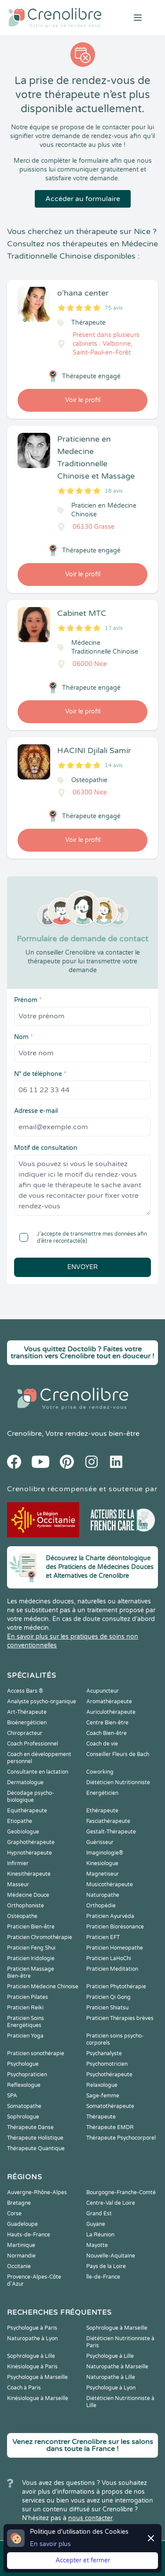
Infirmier (18, 1863)
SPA (12, 2096)
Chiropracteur (24, 1733)
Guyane (95, 2224)
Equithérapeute (27, 1811)
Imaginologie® (104, 1853)
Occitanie (19, 2266)
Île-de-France (103, 2277)
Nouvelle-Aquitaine (110, 2256)
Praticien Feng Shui (31, 1948)
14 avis (114, 765)
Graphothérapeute (31, 1842)
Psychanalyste (104, 2053)
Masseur (18, 1884)
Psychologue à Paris (32, 2328)
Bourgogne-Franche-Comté (121, 2192)
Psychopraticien (27, 2074)
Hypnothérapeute (29, 1853)
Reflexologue (23, 2085)
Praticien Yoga (25, 2036)
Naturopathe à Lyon (32, 2338)
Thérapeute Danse (30, 2127)
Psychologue (23, 2064)
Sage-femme (102, 2096)
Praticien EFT (103, 1937)
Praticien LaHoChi (108, 1958)
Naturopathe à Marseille (117, 2367)
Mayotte (97, 2245)
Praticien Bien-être (31, 1927)
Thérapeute (101, 2117)
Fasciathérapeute (108, 1821)
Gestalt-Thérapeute (111, 1832)
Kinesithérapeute (29, 1874)
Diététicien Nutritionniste (118, 1782)
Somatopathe (24, 2106)
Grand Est (99, 2213)
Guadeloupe (22, 2224)
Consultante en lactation (37, 1772)
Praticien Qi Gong (108, 1997)
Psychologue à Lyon (111, 2388)
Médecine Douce (28, 1895)
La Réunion (100, 2235)
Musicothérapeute (109, 1884)
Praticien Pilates (27, 1997)
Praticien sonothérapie (35, 2053)
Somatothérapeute (110, 2106)
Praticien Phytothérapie (116, 1986)
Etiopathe (19, 1821)
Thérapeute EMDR (110, 2127)
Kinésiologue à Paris (32, 2367)
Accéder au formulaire (82, 198)
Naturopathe (102, 1895)
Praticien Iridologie (31, 1958)
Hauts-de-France (28, 2235)
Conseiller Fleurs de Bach (117, 1754)
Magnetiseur (102, 1874)
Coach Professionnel (32, 1744)
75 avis (114, 308)
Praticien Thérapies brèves (120, 2018)
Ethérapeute (102, 1811)
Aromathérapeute (109, 1701)
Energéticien (102, 1793)
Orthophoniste (25, 1906)
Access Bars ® (25, 1691)
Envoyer (82, 1267)
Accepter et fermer (82, 2560)
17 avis (114, 628)
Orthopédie (101, 1906)
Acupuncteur (102, 1691)
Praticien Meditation (112, 1969)
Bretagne (19, 2203)
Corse (14, 2213)
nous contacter (90, 2518)
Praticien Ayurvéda (110, 1916)
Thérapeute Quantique (36, 2148)
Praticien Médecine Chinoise (42, 1986)
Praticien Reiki (25, 2008)
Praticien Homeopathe (114, 1948)
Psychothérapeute (109, 2074)
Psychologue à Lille (110, 2356)
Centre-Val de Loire (110, 2203)
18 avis (114, 491)
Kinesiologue (102, 1863)
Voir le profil (82, 400)
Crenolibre (24, 1433)
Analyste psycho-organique (41, 1701)
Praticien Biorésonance (115, 1927)
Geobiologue (23, 1832)
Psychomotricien (107, 2064)
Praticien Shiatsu (107, 2008)
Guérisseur (100, 1842)
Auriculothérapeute (111, 1712)
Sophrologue (23, 2117)
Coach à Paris (24, 2388)
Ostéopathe (22, 1916)
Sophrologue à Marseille (116, 2328)
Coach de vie (102, 1744)
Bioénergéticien (27, 1723)
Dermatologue (25, 1782)
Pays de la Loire (106, 2266)
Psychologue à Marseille (37, 2377)
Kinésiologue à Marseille (37, 2398)
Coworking (100, 1772)
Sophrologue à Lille (31, 2356)
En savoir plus (50, 2544)
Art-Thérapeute (27, 1712)
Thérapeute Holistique (35, 2138)
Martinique (21, 2245)
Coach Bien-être (106, 1733)
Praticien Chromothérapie (39, 1937)
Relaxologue (101, 2085)
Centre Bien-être (107, 1723)
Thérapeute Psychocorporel (121, 2138)
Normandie (21, 2256)
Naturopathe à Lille (110, 2377)
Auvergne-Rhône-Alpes (37, 2192)
